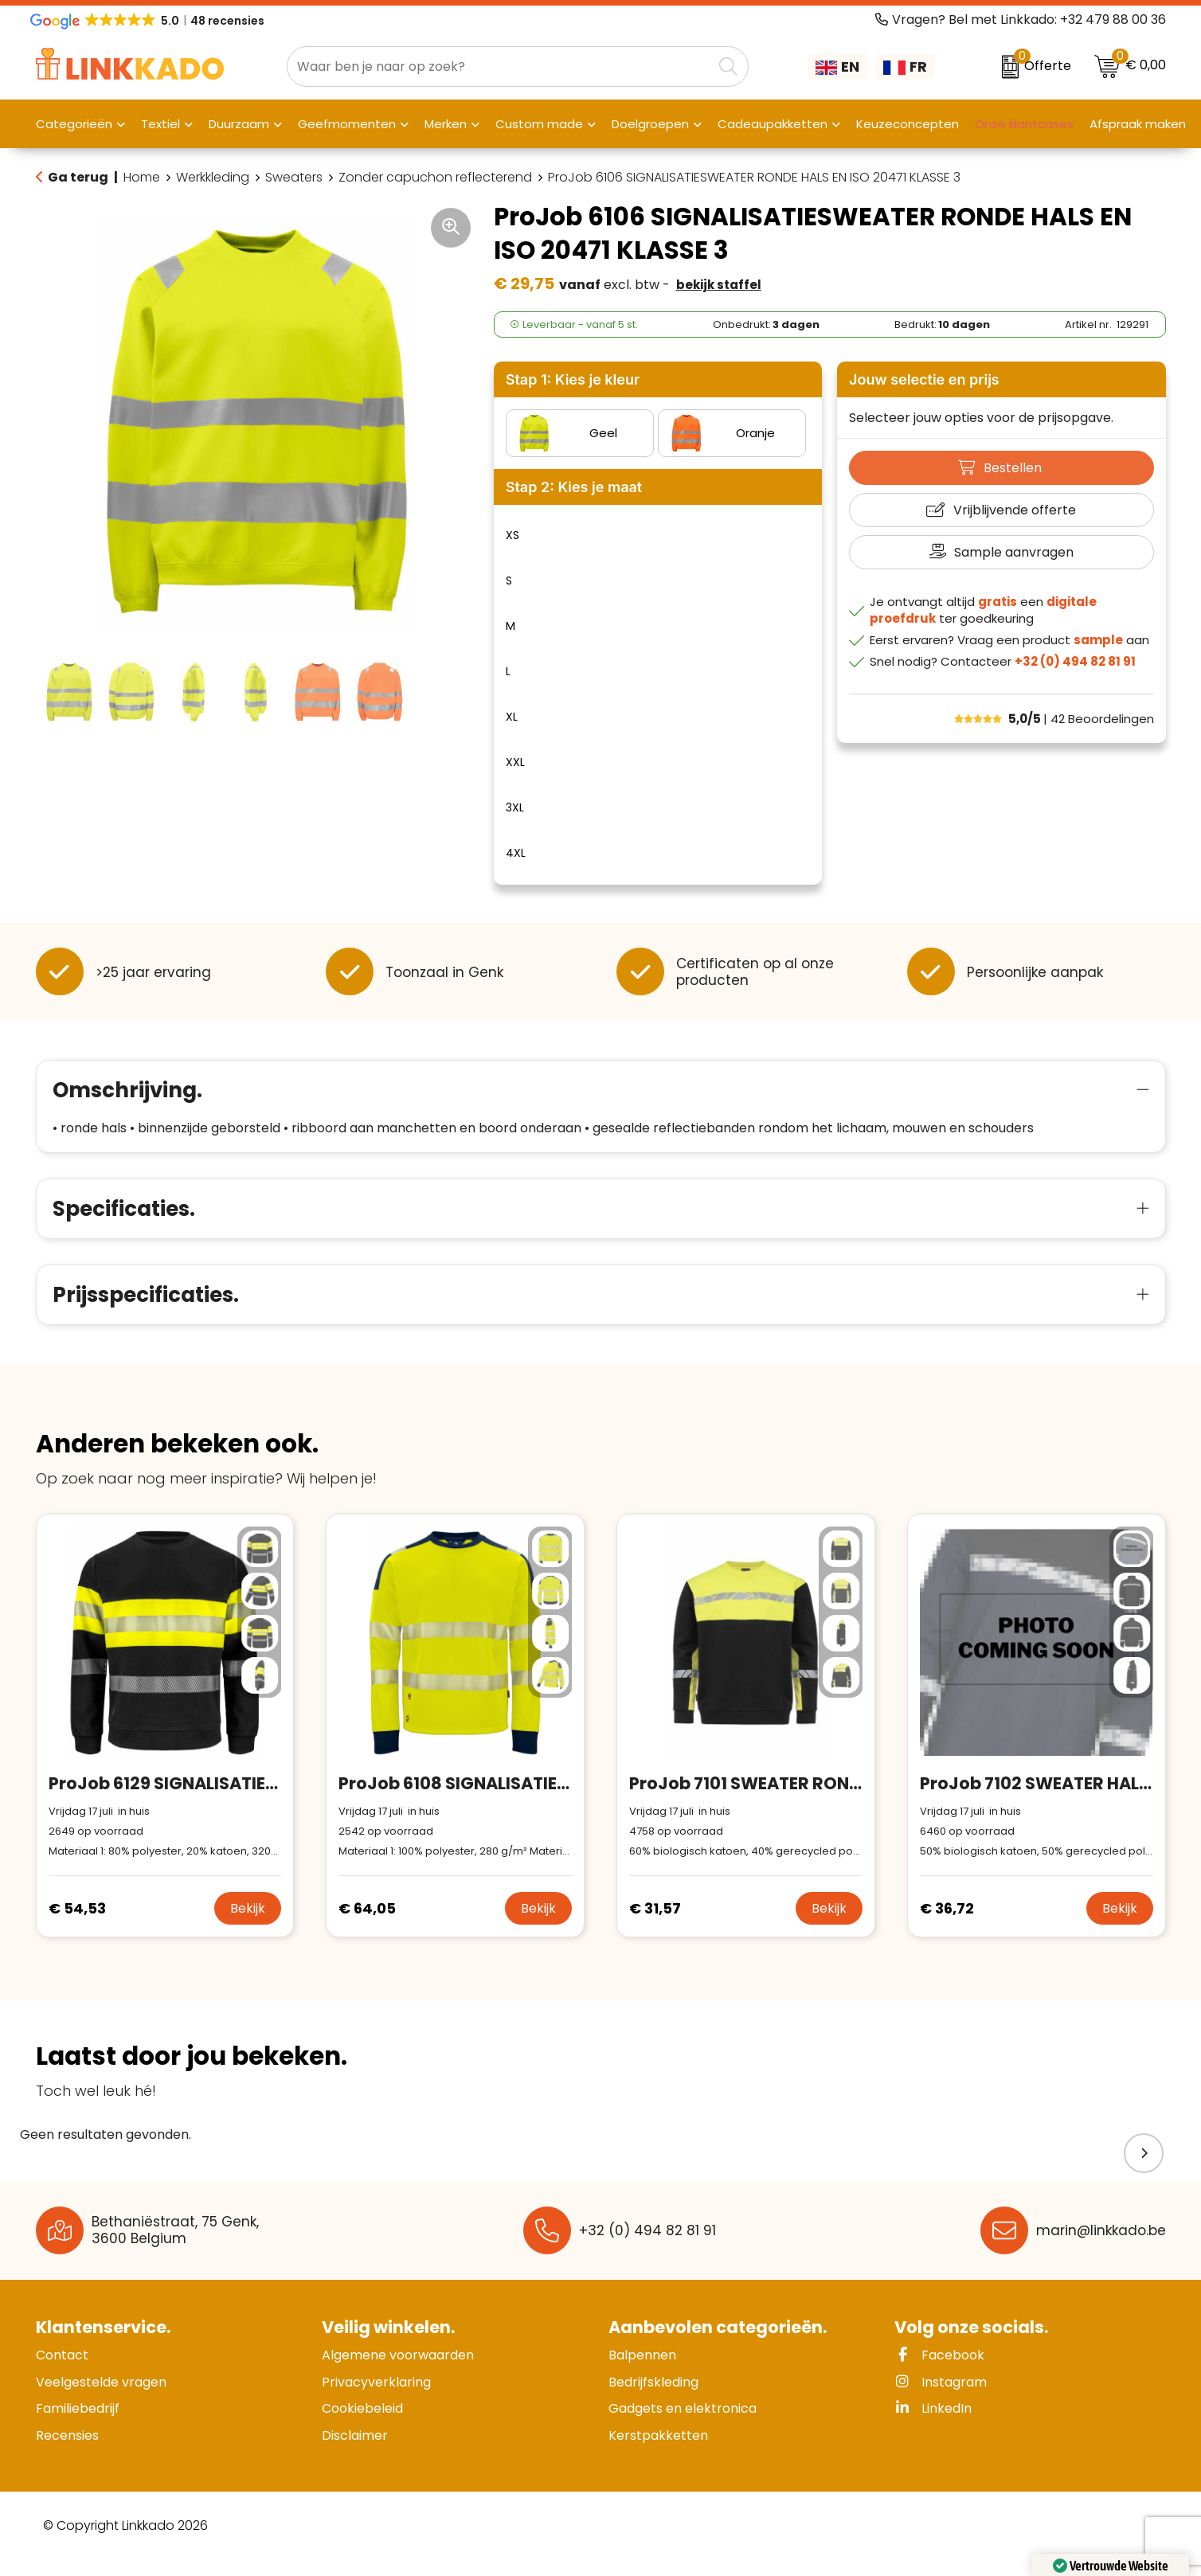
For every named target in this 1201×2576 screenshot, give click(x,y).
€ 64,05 (367, 1925)
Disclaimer (355, 2452)
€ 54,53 (77, 1925)
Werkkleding (212, 177)
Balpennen (642, 2372)
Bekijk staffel (718, 284)
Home (141, 177)
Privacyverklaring (376, 2399)
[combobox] (499, 66)
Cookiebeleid (362, 2425)
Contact (62, 2372)
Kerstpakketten (658, 2452)
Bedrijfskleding (653, 2399)
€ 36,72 (947, 1925)
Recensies (67, 2452)
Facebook (939, 2372)
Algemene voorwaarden (398, 2372)
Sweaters (294, 177)
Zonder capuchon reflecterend (435, 177)
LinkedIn (933, 2425)
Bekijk (247, 1925)
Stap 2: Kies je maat (574, 487)
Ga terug (78, 177)
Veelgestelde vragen (101, 2399)
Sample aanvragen (1014, 552)
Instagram (940, 2399)
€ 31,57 (655, 1925)
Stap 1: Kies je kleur (573, 379)
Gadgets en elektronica (682, 2425)
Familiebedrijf (77, 2425)
